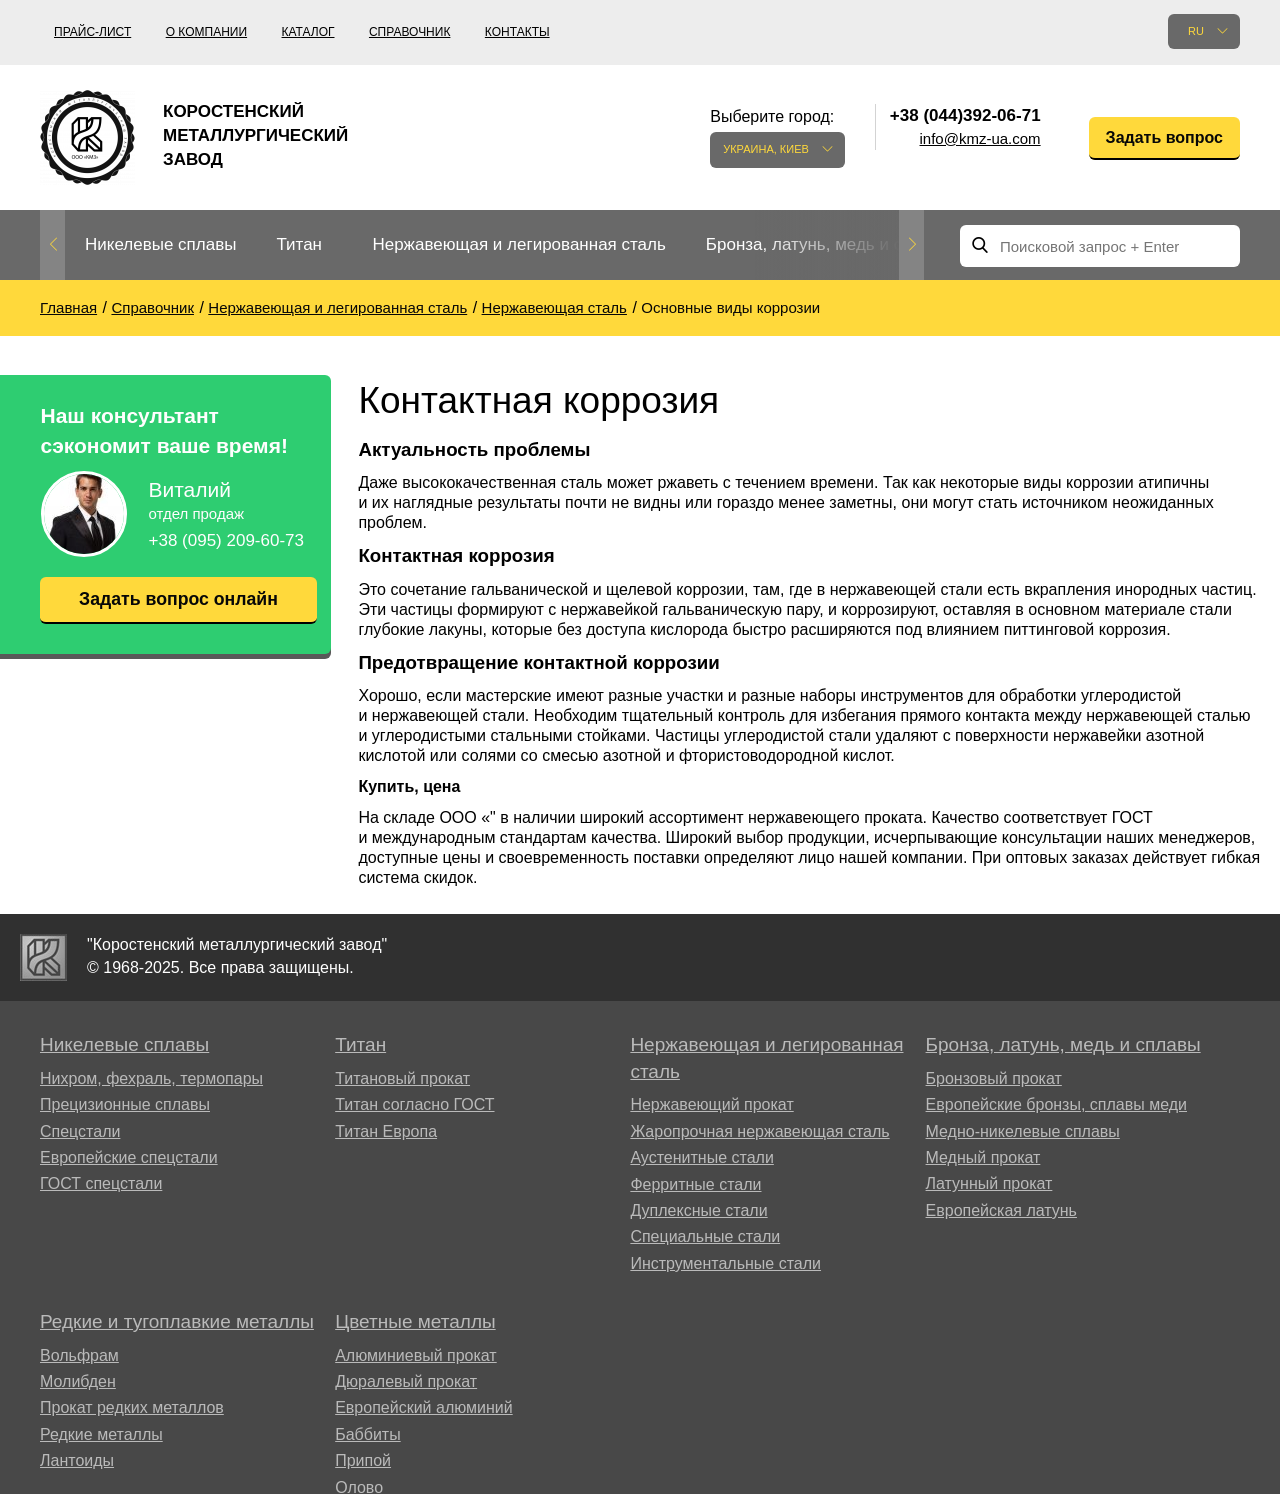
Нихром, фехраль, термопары (151, 1078)
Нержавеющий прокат (711, 1104)
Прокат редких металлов (132, 1407)
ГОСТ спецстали (101, 1183)
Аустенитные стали (701, 1157)
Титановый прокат (402, 1078)
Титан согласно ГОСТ (414, 1104)
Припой (363, 1460)
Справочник (409, 32)
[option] (160, 245)
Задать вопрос (1164, 137)
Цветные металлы (415, 1321)
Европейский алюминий (424, 1407)
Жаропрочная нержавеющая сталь (759, 1131)
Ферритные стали (695, 1184)
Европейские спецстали (129, 1157)
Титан (299, 244)
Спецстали (80, 1131)
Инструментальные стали (725, 1263)
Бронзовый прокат (994, 1078)
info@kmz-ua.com (980, 138)
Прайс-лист (92, 32)
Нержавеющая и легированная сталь (518, 244)
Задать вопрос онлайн (178, 599)
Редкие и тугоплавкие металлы (177, 1321)
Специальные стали (705, 1236)
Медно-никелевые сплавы (1023, 1131)
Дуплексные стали (698, 1210)
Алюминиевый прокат (416, 1355)
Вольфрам (79, 1355)
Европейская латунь (1001, 1210)
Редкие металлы (101, 1434)
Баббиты (368, 1434)
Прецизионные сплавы (125, 1104)
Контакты (517, 32)
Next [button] (911, 245)
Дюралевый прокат (406, 1381)
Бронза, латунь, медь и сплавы (829, 244)
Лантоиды (77, 1460)
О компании (206, 32)
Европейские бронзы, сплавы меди (1056, 1104)
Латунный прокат (989, 1183)
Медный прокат (983, 1157)
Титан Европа (386, 1131)
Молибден (78, 1381)
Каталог (308, 32)
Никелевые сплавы (160, 244)
